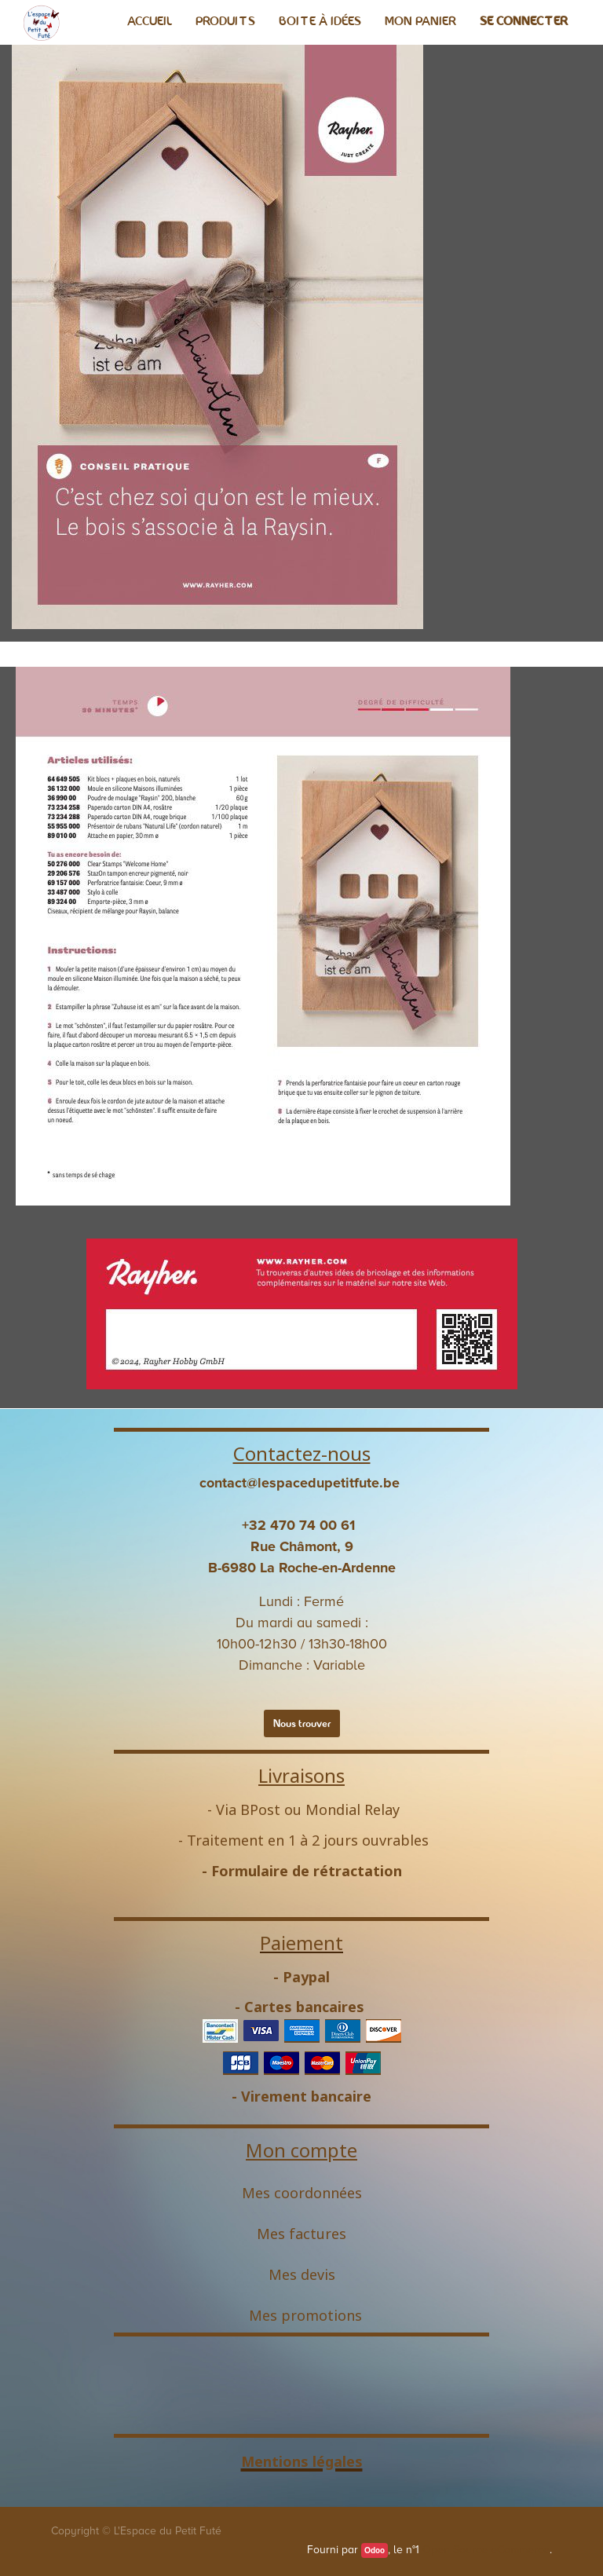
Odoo (374, 2550)
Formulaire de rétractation (306, 1870)
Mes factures (301, 2233)
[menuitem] (149, 21)
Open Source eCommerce (486, 2549)
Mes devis (302, 2274)
